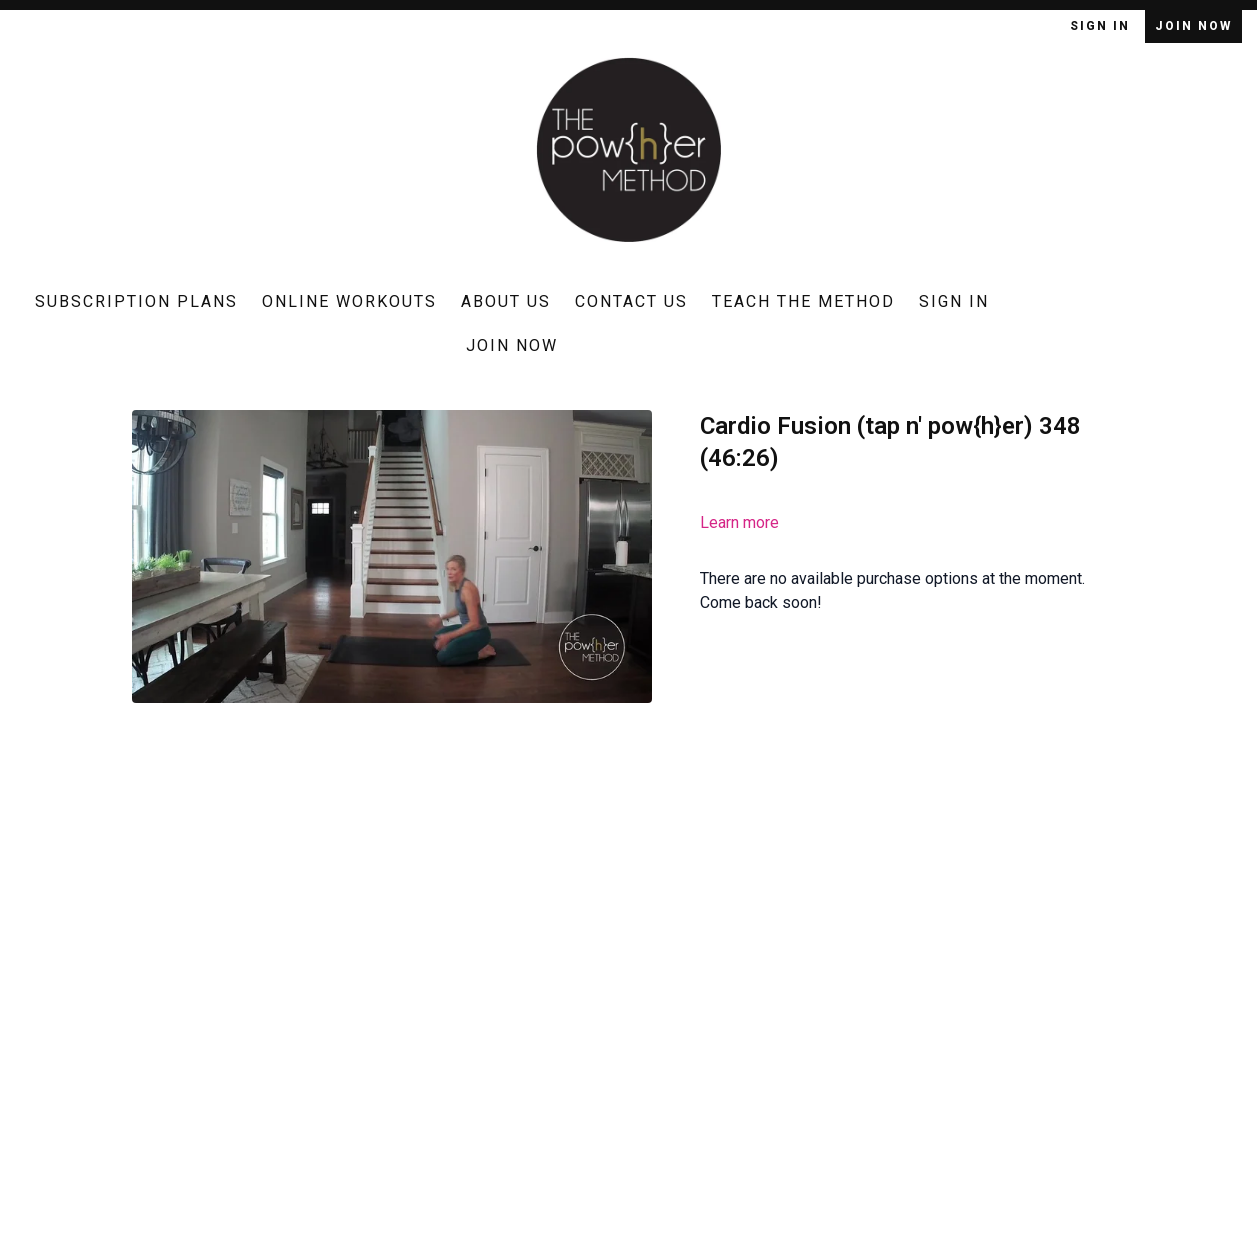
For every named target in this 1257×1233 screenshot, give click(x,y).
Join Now (1193, 26)
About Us (506, 301)
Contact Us (631, 301)
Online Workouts (349, 301)
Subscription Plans (136, 301)
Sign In (1102, 26)
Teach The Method (803, 301)
